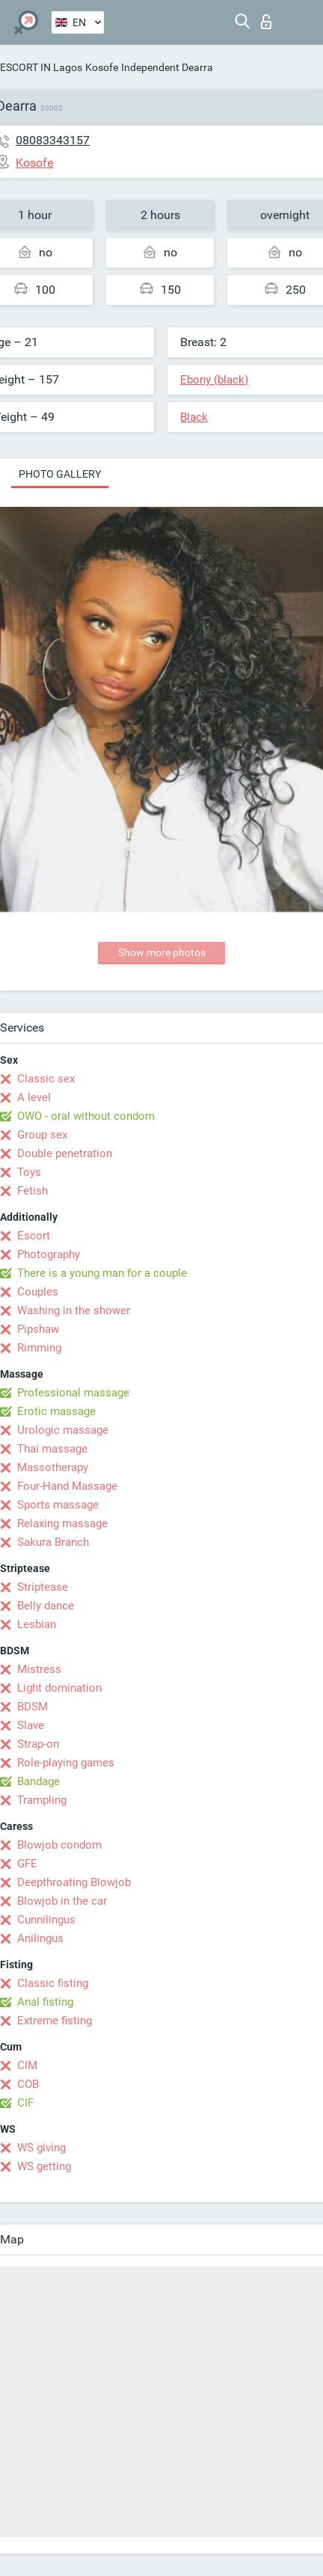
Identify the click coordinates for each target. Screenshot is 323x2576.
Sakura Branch (53, 1542)
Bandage (38, 1781)
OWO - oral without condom (86, 1116)
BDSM (32, 1706)
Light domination (59, 1688)
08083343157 (53, 140)
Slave (30, 1725)
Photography (48, 1254)
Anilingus (40, 1938)
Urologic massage (62, 1430)
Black (194, 417)
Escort (33, 1235)
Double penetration (64, 1153)
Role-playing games (65, 1762)
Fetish (32, 1191)
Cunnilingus (46, 1919)
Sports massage (58, 1505)
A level (34, 1097)
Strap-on (38, 1744)
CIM (27, 2065)
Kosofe (101, 67)
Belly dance (45, 1605)
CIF (25, 2103)
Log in (266, 21)
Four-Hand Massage (67, 1486)
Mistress (39, 1669)
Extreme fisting (54, 2020)
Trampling (42, 1800)
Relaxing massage (62, 1523)
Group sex (42, 1134)
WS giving (41, 2147)
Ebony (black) (214, 379)
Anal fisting (45, 2002)
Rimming (39, 1348)
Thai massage (52, 1448)
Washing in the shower (73, 1310)
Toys (29, 1172)
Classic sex (46, 1078)
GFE (27, 1863)
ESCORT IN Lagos (41, 67)
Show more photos (162, 952)
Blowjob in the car (62, 1901)
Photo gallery (60, 474)
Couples (37, 1291)
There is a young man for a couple (102, 1273)
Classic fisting (52, 1983)
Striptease (42, 1587)
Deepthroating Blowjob (74, 1882)
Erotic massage (56, 1411)
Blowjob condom (59, 1845)
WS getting (44, 2166)
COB (28, 2084)
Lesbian (36, 1624)
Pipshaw (38, 1329)
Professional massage (73, 1392)
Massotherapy (52, 1467)
